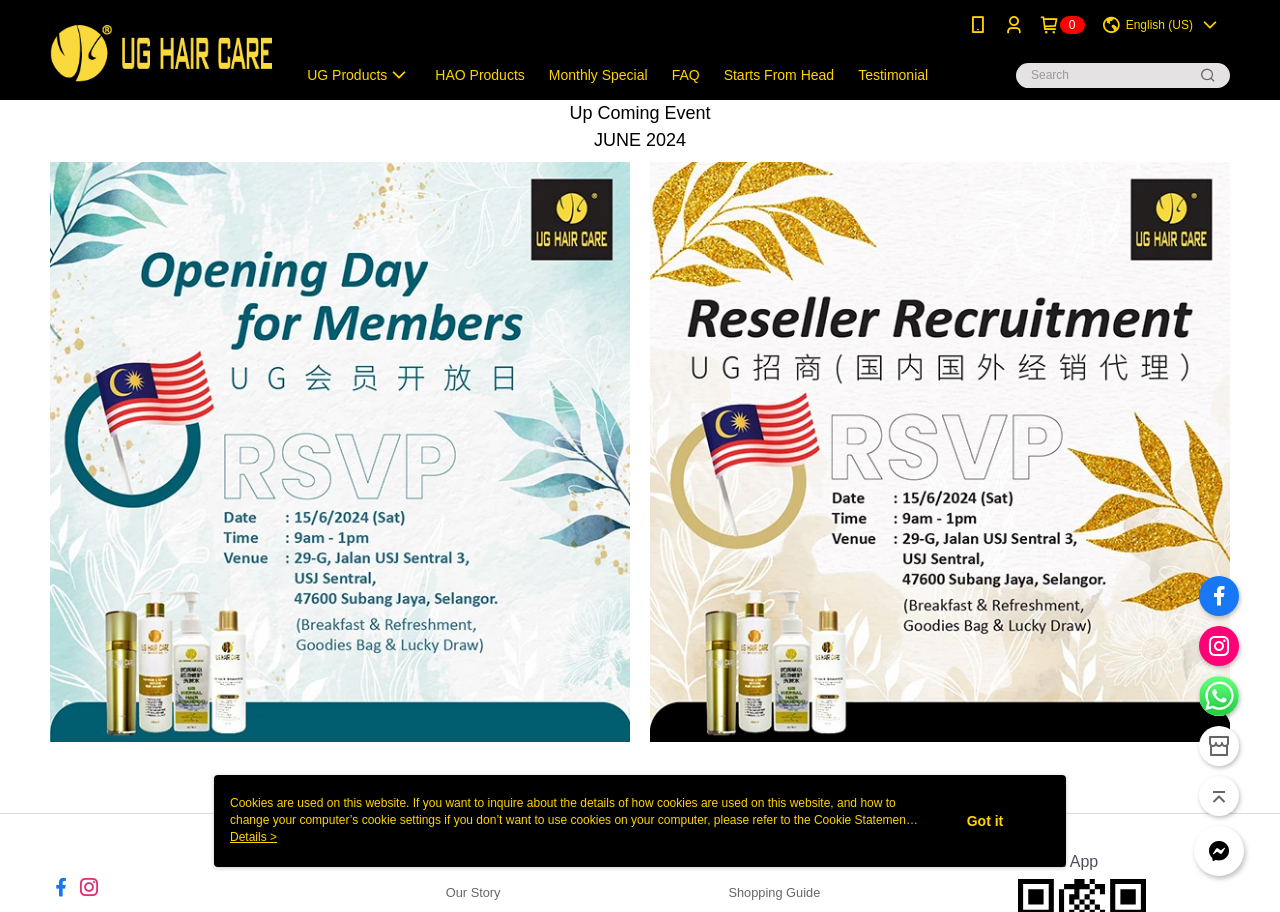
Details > (253, 837)
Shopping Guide (774, 892)
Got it (985, 821)
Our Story (473, 892)
